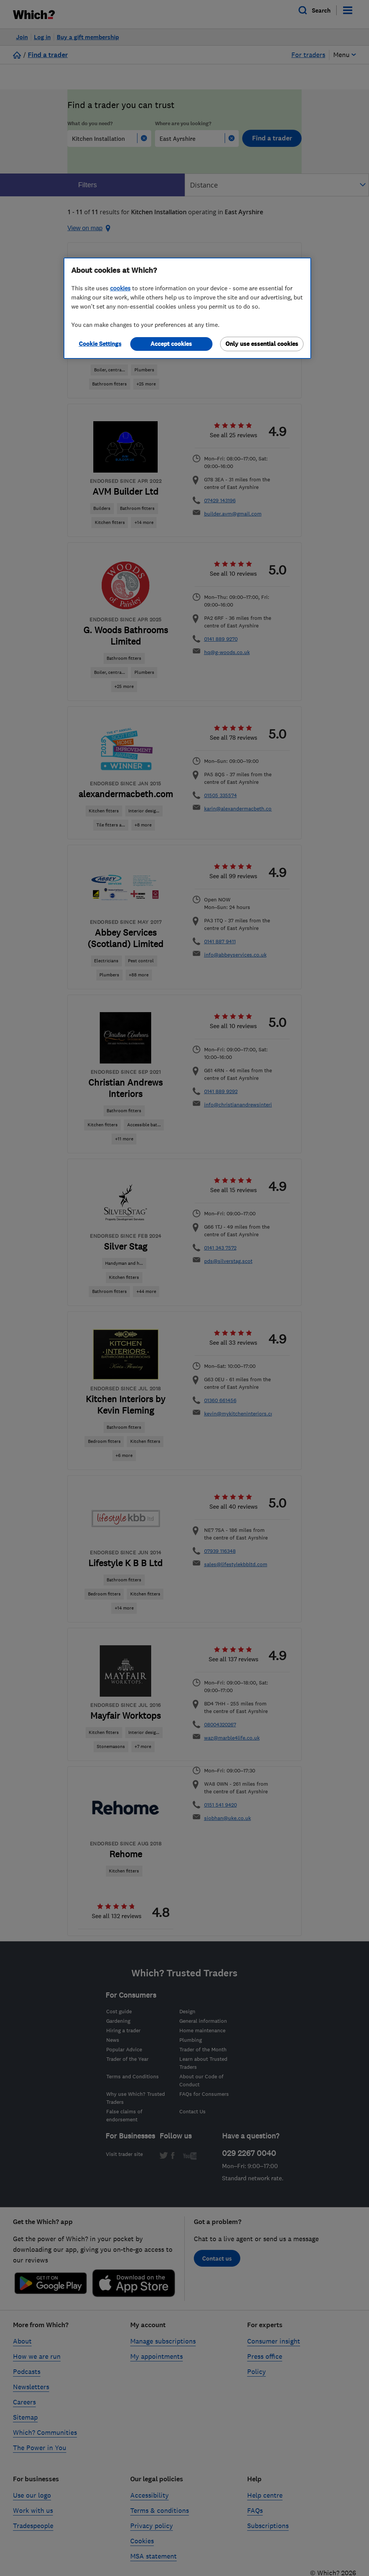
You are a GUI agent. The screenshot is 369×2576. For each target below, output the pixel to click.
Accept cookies (171, 344)
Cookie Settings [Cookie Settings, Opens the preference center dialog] (100, 344)
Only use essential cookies (261, 344)
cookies (120, 288)
